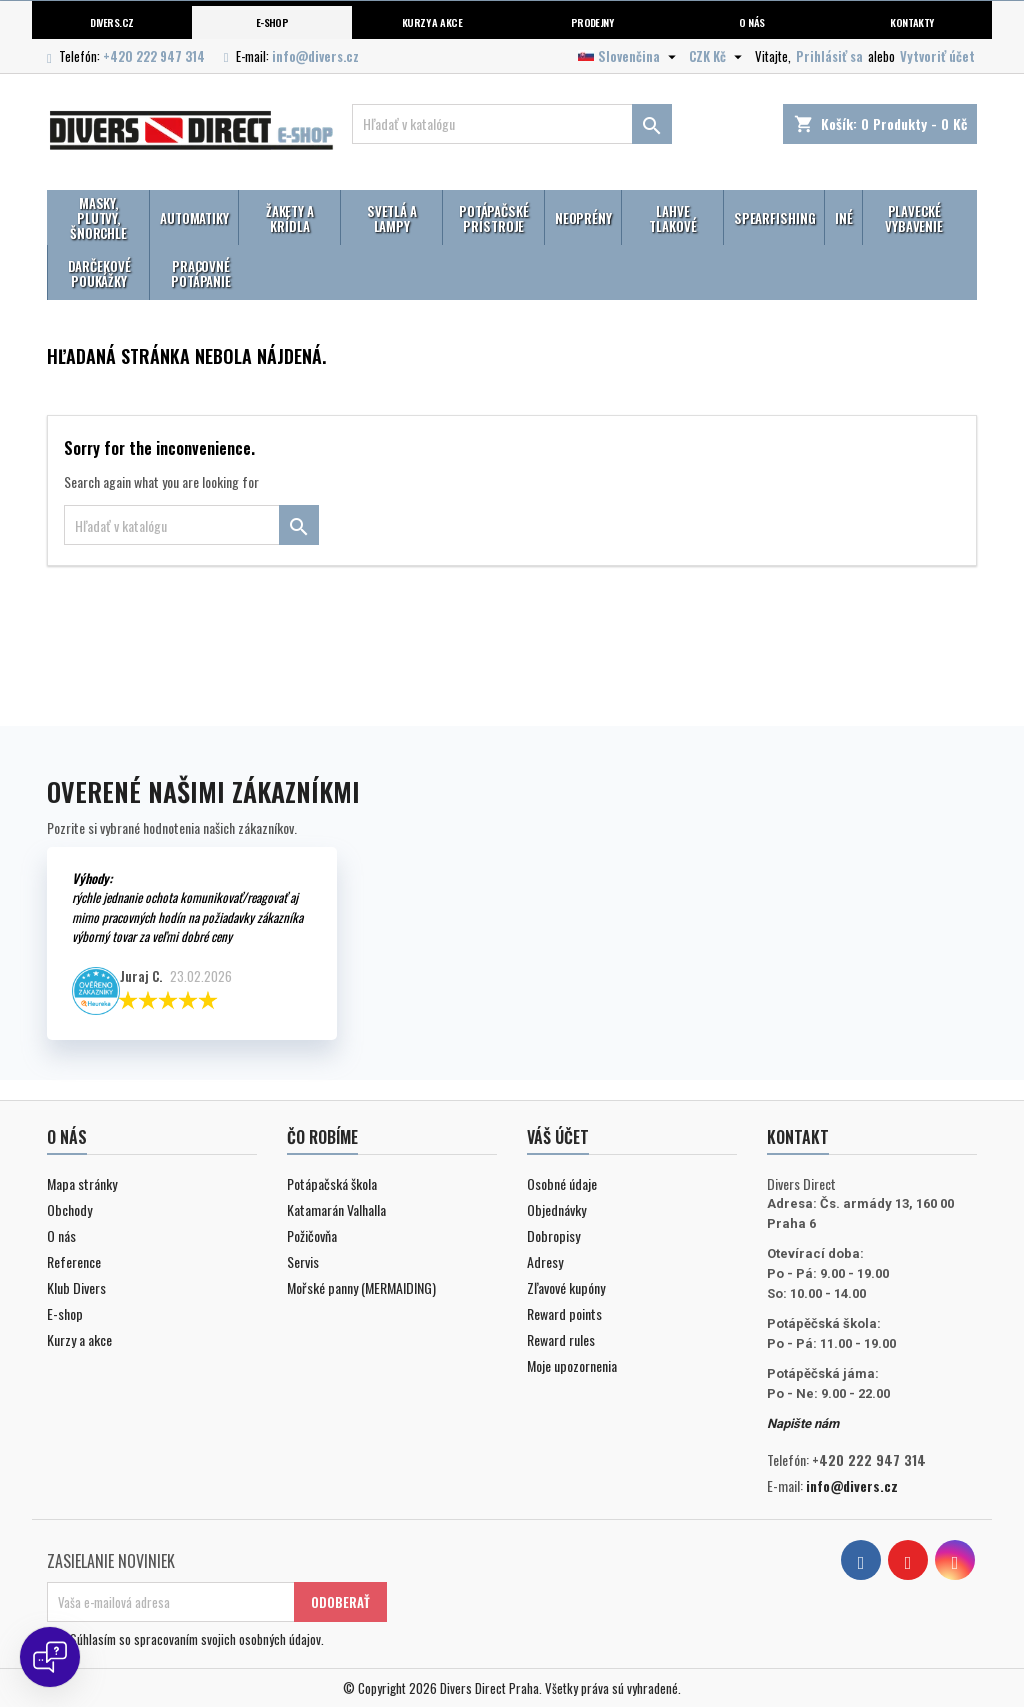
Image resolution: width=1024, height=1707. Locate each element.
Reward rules (561, 1339)
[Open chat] (50, 1657)
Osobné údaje (562, 1183)
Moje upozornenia (572, 1365)
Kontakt (798, 1137)
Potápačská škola (332, 1183)
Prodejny (592, 22)
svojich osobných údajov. (262, 1639)
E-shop (272, 22)
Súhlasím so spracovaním (197, 1639)
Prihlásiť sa (829, 56)
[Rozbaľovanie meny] (718, 56)
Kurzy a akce (79, 1339)
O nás (751, 22)
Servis (303, 1261)
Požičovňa (312, 1235)
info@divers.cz (315, 56)
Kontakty (912, 22)
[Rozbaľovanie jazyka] (629, 56)
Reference (74, 1261)
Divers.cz (111, 22)
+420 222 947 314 (154, 56)
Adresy (545, 1261)
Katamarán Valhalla (336, 1209)
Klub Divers (76, 1287)
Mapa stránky (82, 1183)
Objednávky (556, 1209)
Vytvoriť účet (937, 56)
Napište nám (803, 1423)
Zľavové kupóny (566, 1287)
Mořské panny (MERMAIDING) (361, 1287)
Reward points (564, 1313)
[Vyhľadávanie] (512, 124)
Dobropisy (553, 1235)
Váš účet (558, 1137)
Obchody (69, 1209)
